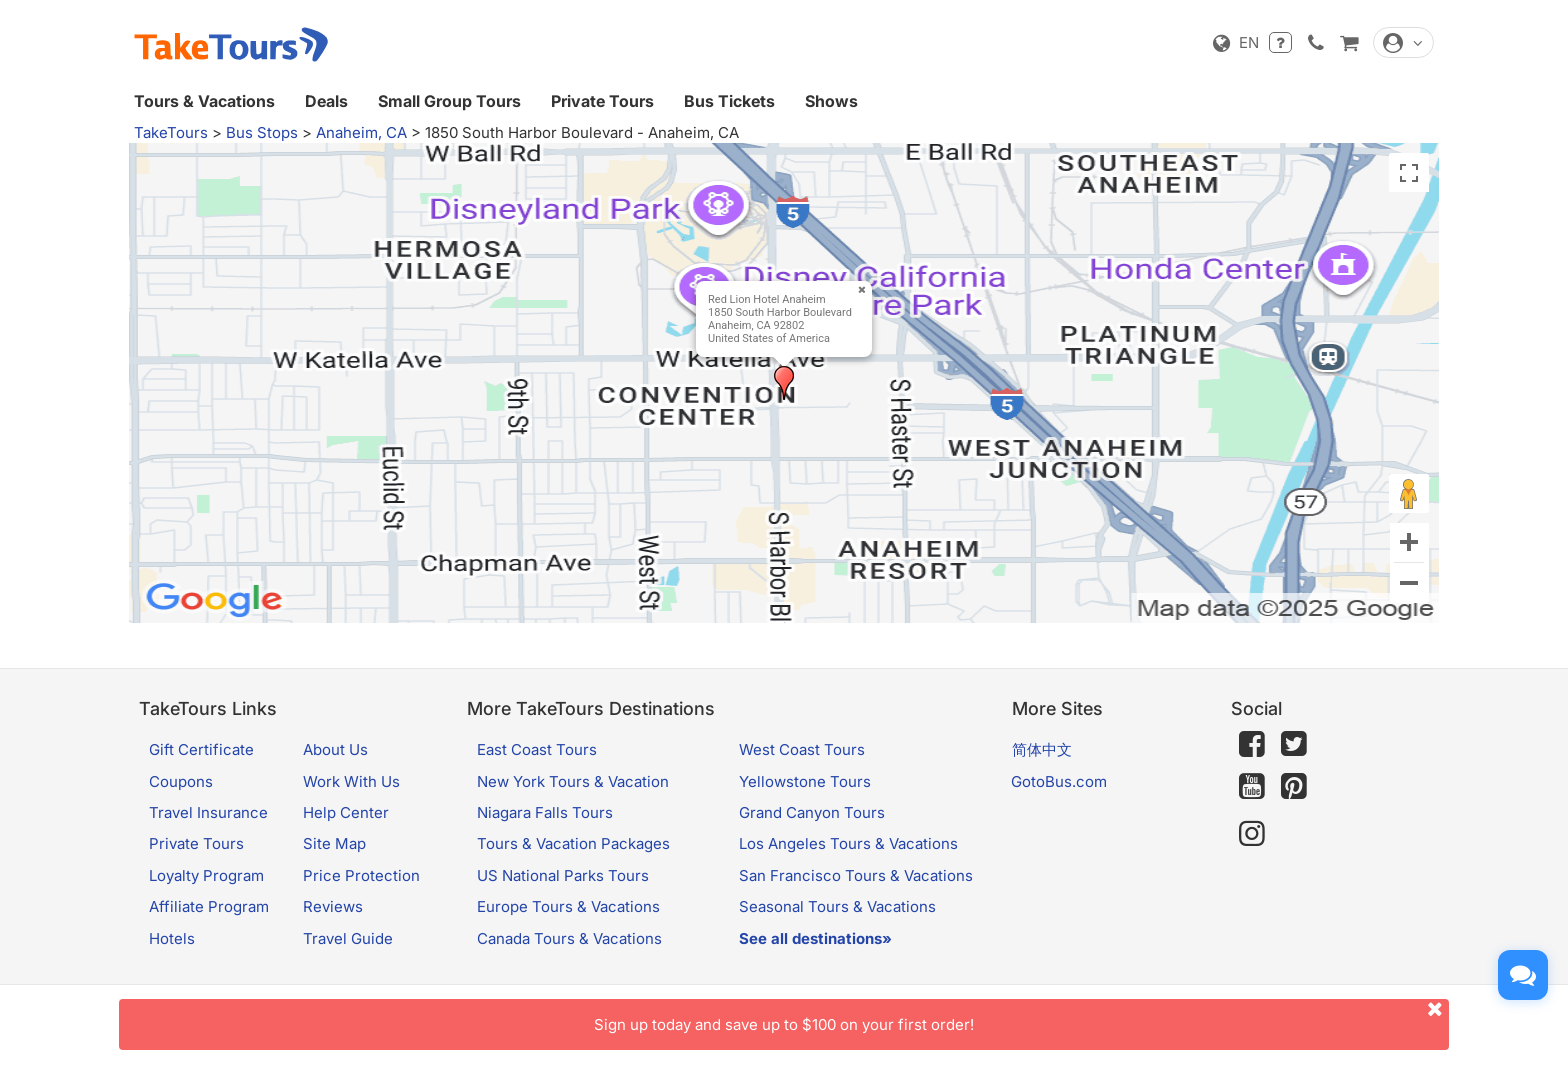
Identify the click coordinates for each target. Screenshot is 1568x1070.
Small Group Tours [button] (449, 101)
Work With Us (351, 781)
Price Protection (361, 875)
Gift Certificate (201, 749)
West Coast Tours (802, 749)
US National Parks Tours (563, 875)
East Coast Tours (537, 749)
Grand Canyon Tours (812, 812)
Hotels (172, 938)
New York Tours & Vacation (573, 781)
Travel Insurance (208, 812)
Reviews (333, 906)
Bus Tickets (729, 101)
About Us (335, 749)
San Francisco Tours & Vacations (856, 875)
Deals (326, 101)
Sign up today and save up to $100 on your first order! (1021, 1016)
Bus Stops (262, 132)
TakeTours (171, 132)
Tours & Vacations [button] (204, 101)
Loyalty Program (206, 875)
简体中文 (1042, 749)
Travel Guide (348, 938)
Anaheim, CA (361, 132)
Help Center (346, 812)
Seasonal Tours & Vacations (837, 906)
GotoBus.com (1059, 781)
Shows (831, 101)
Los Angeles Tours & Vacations (848, 843)
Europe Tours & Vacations (568, 906)
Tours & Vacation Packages (573, 843)
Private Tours (602, 101)
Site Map (334, 843)
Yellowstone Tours (805, 781)
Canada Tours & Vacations (569, 938)
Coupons (181, 781)
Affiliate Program (209, 906)
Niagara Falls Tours (545, 812)
